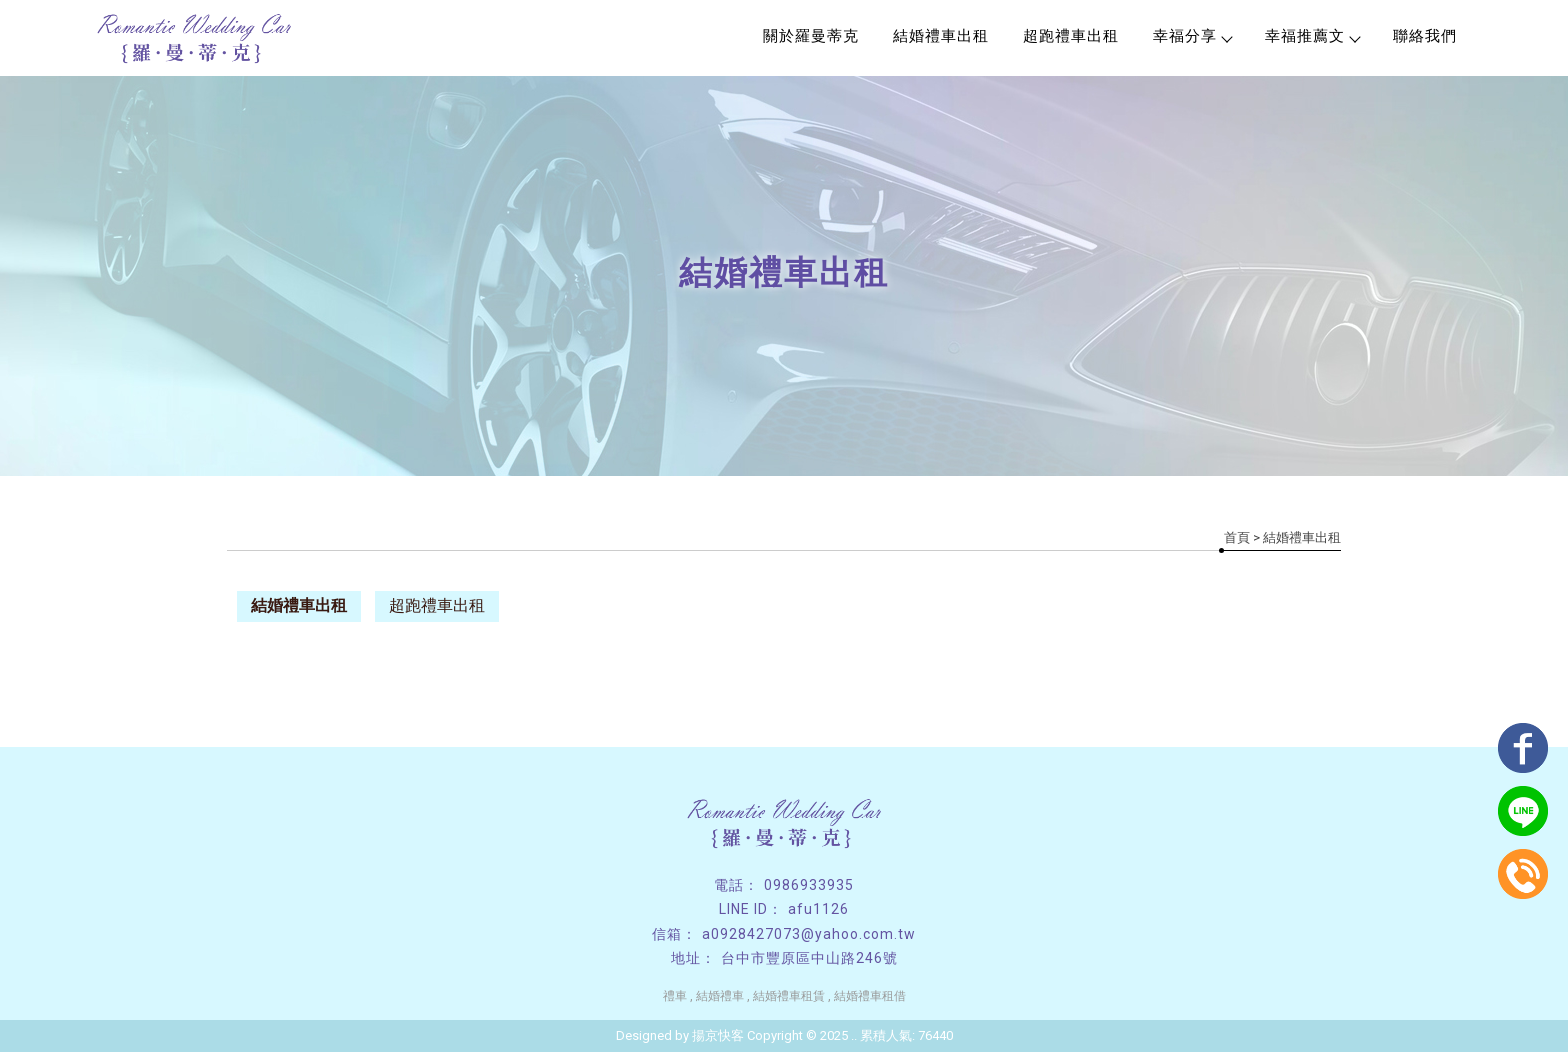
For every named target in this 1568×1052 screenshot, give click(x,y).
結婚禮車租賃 (789, 996)
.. (854, 1035)
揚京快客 (718, 1035)
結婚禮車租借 (870, 996)
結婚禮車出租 (941, 36)
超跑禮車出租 (1071, 36)
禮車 (675, 996)
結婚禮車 (720, 996)
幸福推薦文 (1312, 36)
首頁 (1237, 537)
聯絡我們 (1425, 36)
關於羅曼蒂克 (811, 36)
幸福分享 (1192, 36)
